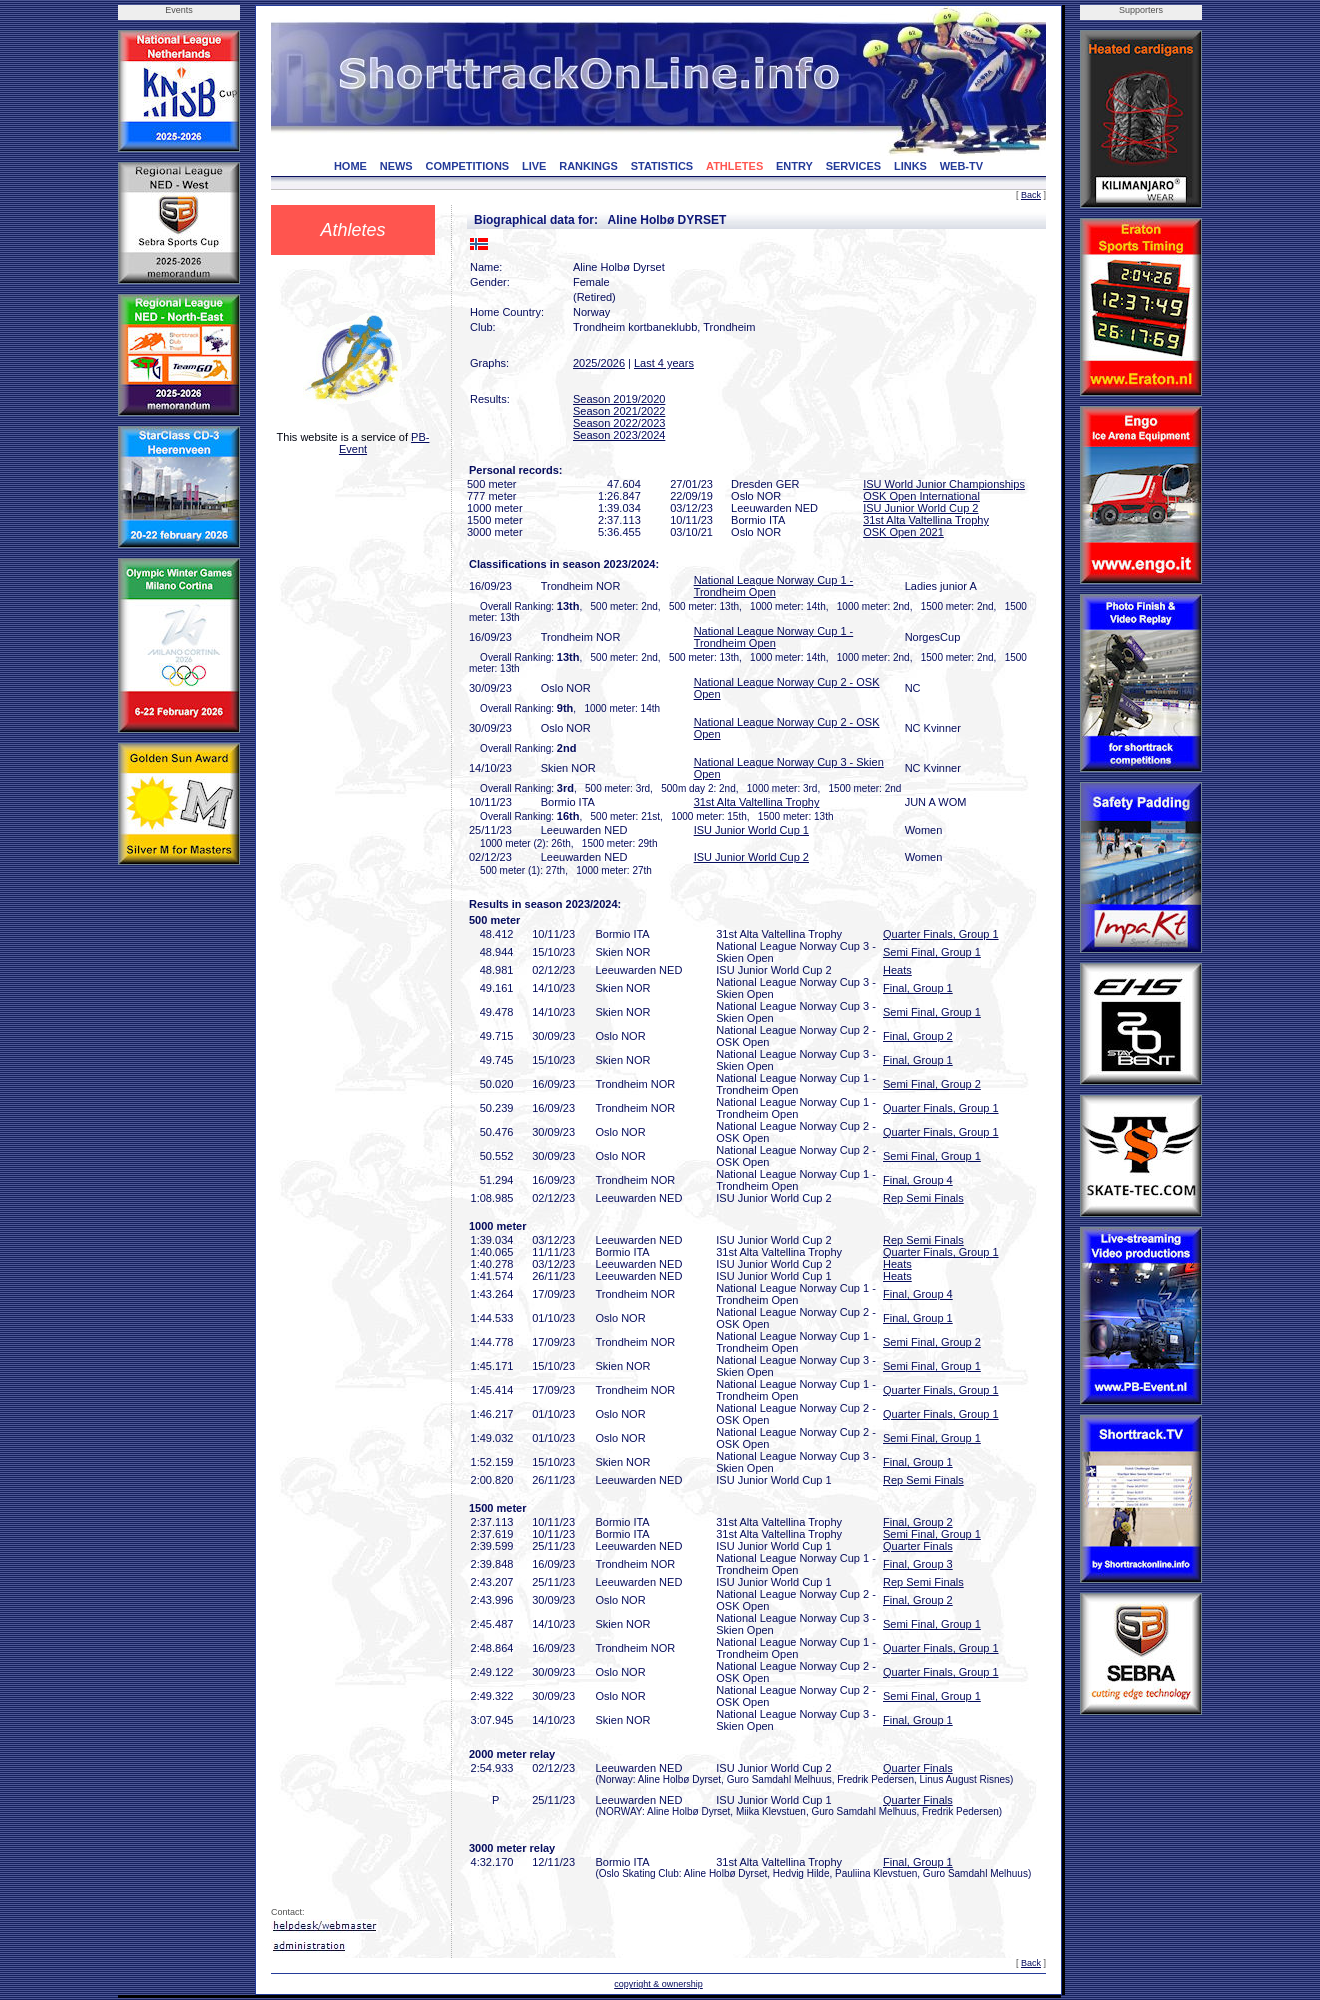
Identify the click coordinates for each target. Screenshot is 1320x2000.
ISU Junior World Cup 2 (920, 508)
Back (1031, 195)
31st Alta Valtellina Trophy (926, 520)
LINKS (910, 166)
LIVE (534, 166)
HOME (350, 166)
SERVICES (853, 166)
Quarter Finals (918, 1546)
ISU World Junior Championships (944, 484)
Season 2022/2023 (619, 423)
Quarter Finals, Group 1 (941, 934)
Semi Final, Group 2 (932, 1084)
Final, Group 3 (918, 1564)
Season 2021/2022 (619, 411)
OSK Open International (921, 496)
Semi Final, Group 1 (932, 952)
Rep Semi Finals (923, 1198)
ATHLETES (734, 166)
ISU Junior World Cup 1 (751, 830)
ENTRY (794, 166)
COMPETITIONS (467, 166)
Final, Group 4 (918, 1180)
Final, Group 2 (918, 1036)
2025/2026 (599, 363)
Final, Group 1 (918, 988)
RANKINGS (588, 166)
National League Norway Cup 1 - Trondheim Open (774, 586)
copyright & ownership (658, 1984)
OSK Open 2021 (903, 532)
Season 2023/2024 (619, 435)
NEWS (396, 166)
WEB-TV (961, 166)
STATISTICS (662, 166)
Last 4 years (664, 363)
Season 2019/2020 (619, 399)
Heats (897, 970)
